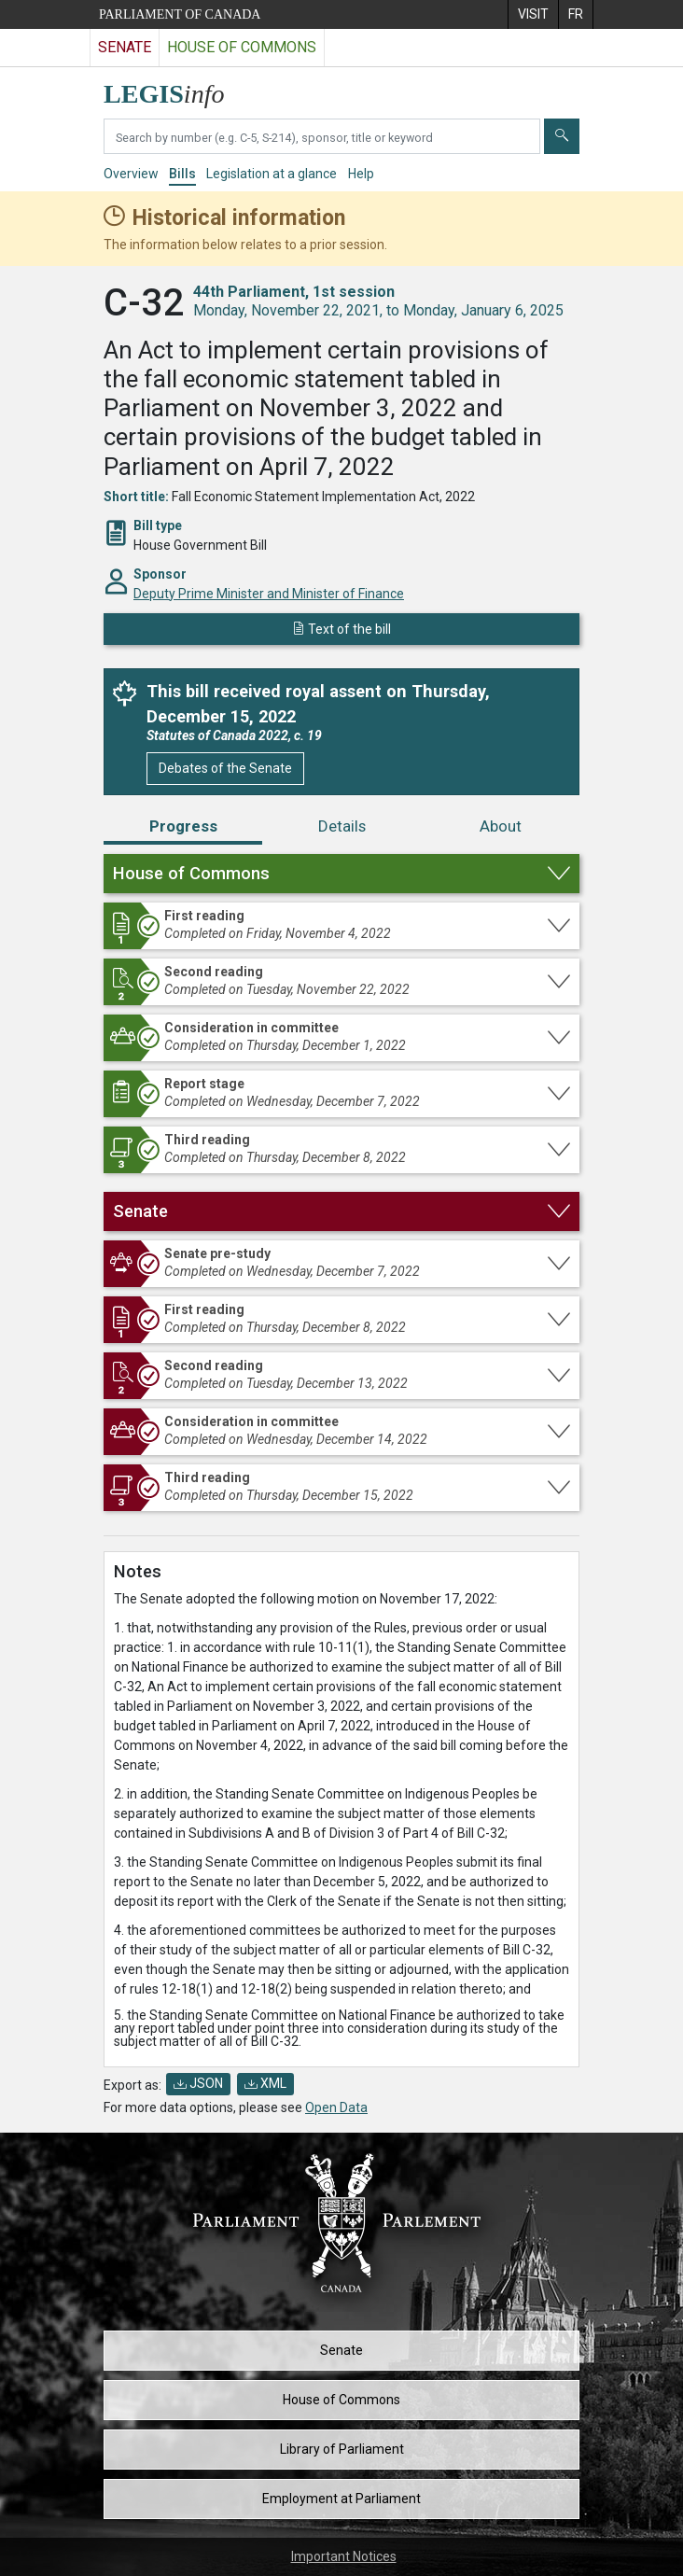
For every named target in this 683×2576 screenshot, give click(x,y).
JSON (198, 2083)
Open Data (336, 2107)
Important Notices (344, 2556)
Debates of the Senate (225, 768)
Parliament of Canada (179, 14)
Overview (131, 173)
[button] (341, 873)
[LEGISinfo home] (175, 89)
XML (265, 2083)
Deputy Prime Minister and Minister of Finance (268, 593)
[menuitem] (533, 14)
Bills (182, 173)
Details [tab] (342, 826)
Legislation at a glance (271, 173)
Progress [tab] (183, 826)
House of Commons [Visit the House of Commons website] (241, 47)
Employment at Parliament (341, 2498)
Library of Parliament (342, 2449)
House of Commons (341, 2399)
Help (361, 173)
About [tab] (501, 826)
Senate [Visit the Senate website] (124, 47)
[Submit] (561, 136)
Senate (341, 2350)
